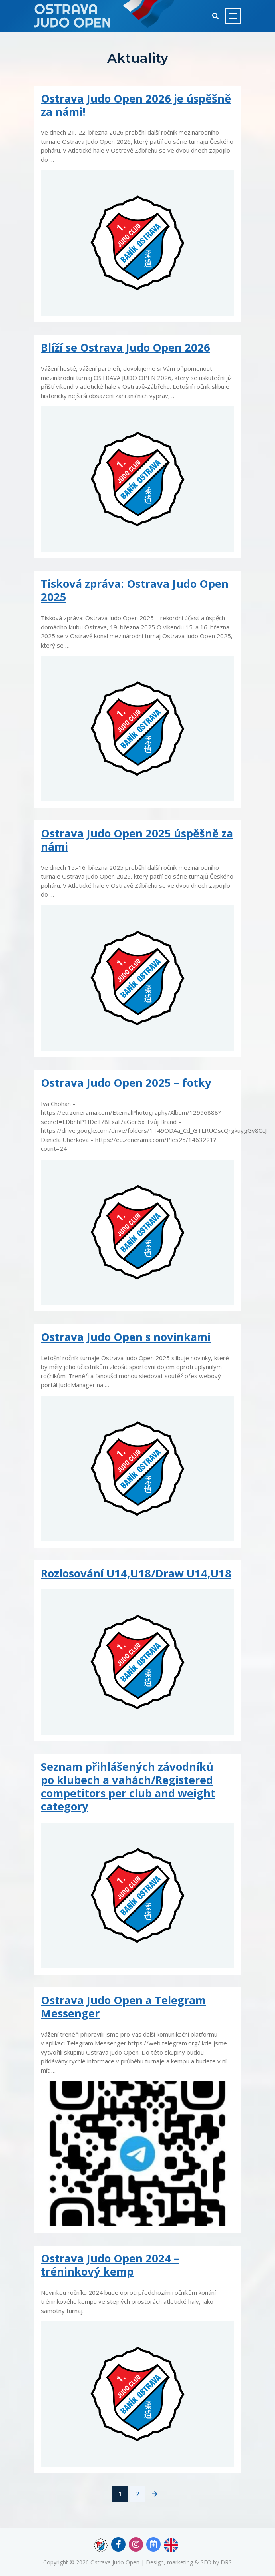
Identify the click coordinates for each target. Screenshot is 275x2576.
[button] (215, 16)
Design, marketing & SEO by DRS (189, 2562)
